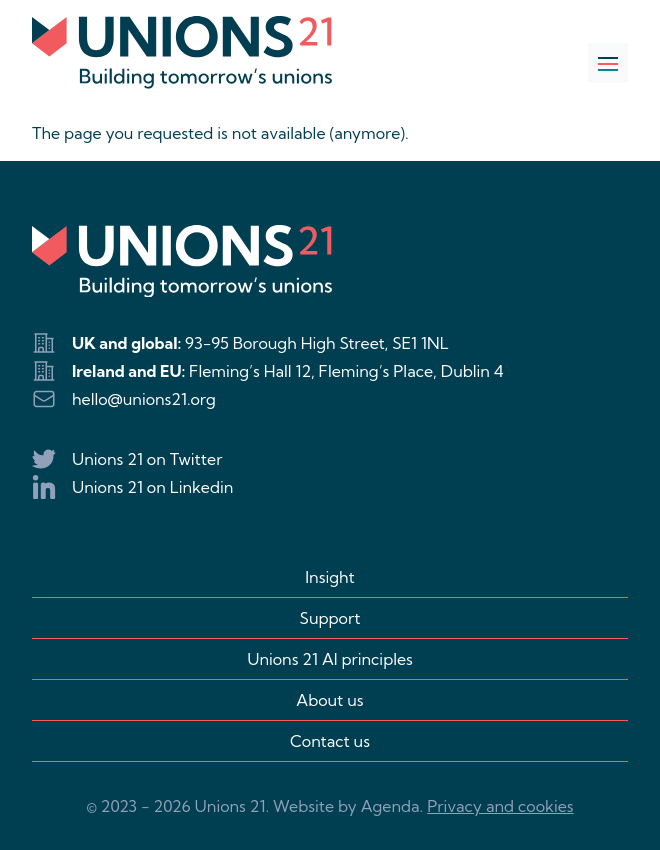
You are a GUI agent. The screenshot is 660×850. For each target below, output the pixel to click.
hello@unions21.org (144, 399)
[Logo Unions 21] (182, 52)
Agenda (390, 806)
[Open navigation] (608, 63)
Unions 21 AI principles (330, 659)
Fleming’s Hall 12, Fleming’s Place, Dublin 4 (346, 371)
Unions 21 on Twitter (147, 459)
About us (329, 700)
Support (330, 618)
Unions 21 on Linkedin (152, 487)
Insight (329, 577)
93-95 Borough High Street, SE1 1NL (317, 343)
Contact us (330, 741)
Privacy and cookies (500, 806)
